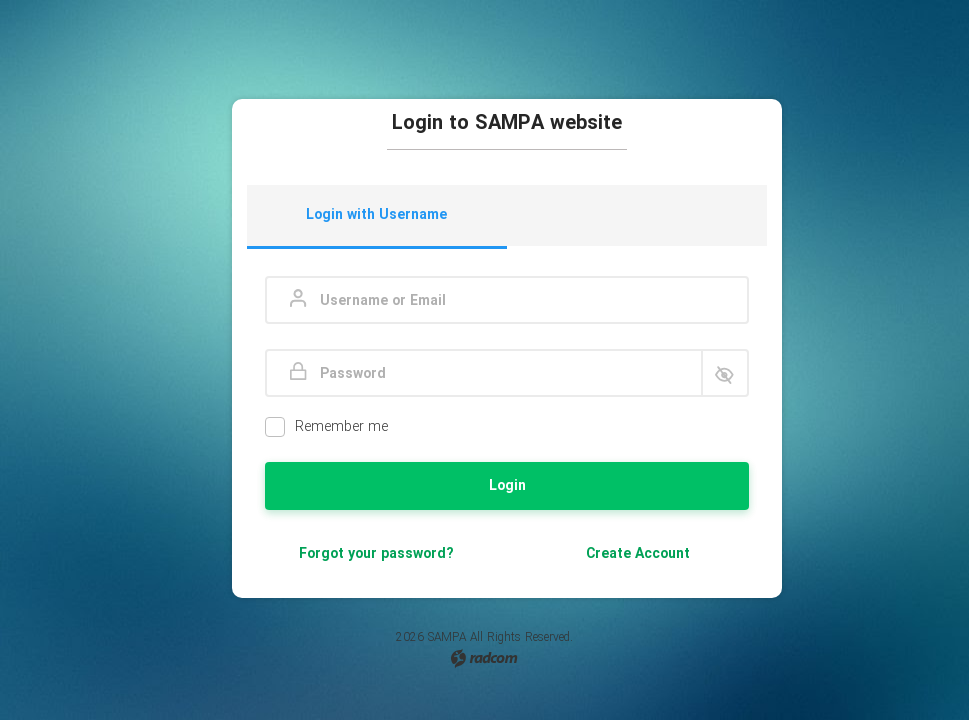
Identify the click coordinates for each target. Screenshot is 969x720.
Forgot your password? (376, 554)
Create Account (638, 554)
